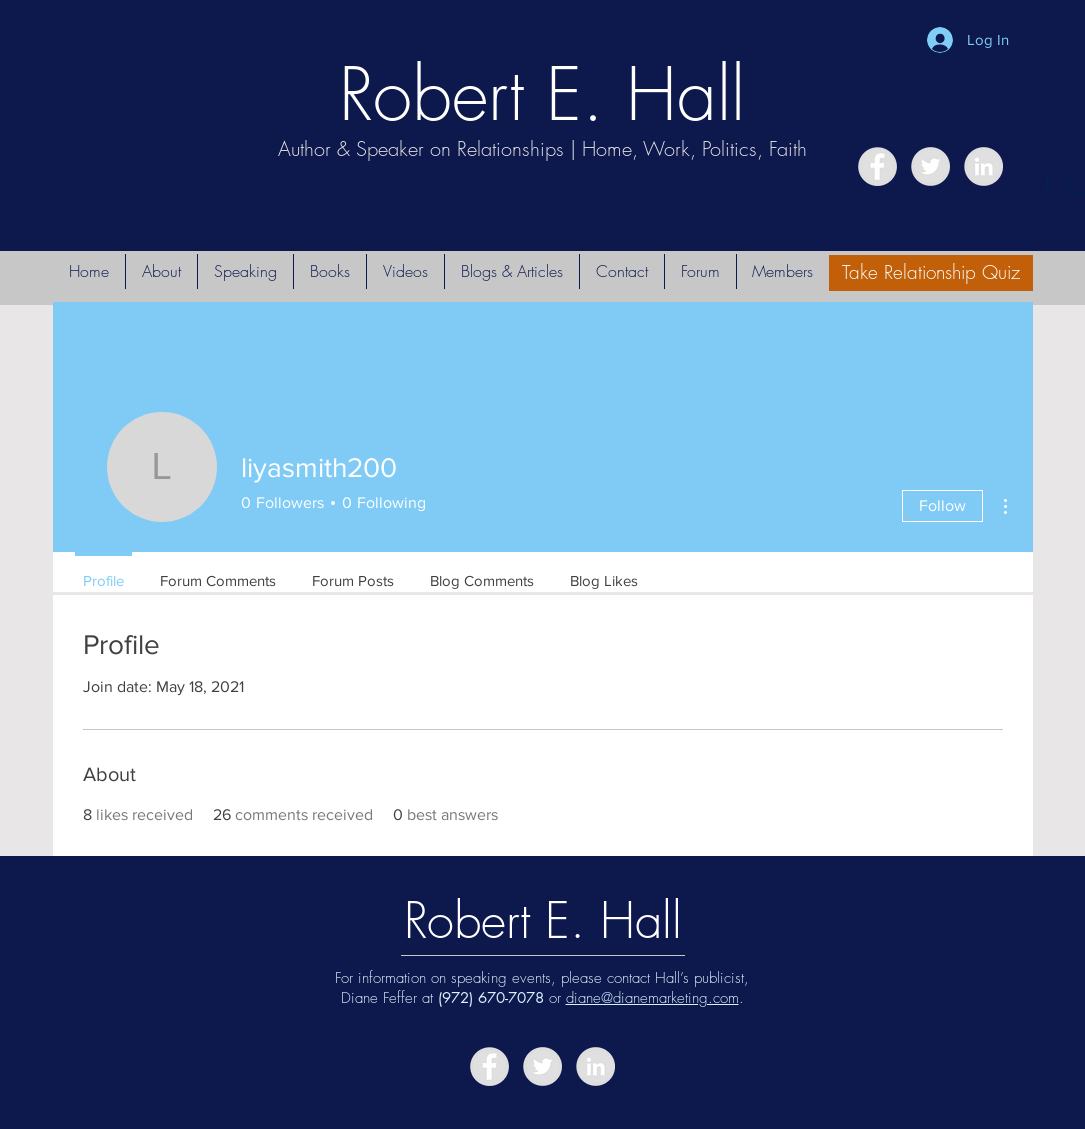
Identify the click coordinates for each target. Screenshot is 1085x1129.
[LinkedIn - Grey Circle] (983, 166)
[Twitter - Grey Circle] (930, 166)
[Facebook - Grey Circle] (877, 166)
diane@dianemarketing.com (652, 998)
